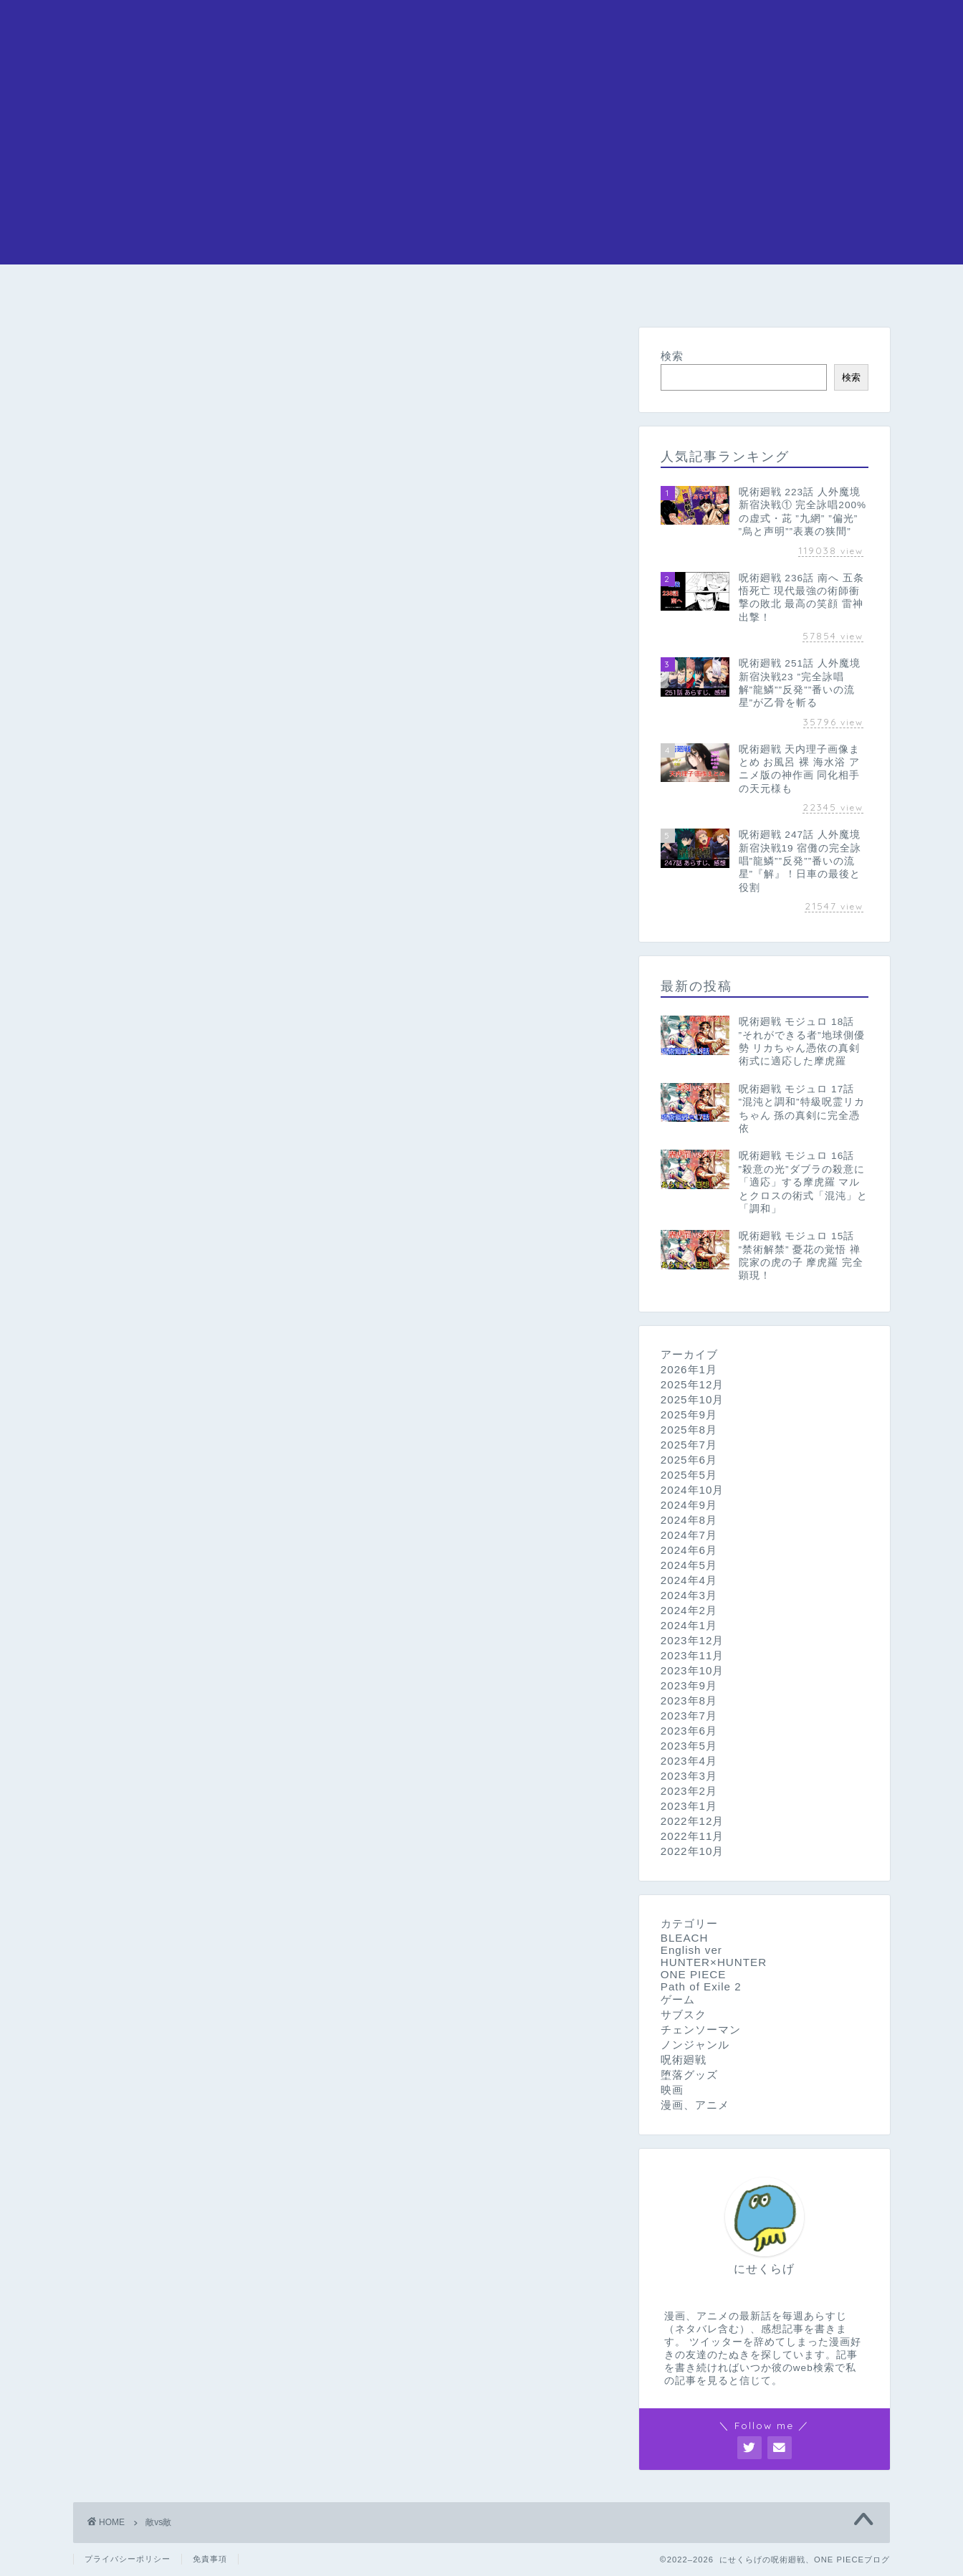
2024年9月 (689, 1505)
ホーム (127, 290)
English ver (691, 1950)
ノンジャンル (695, 2044)
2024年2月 (689, 1610)
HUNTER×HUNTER (707, 290)
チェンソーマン (457, 295)
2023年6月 (689, 1731)
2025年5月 (689, 1475)
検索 (672, 356)
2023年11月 (692, 1655)
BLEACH (572, 290)
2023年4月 (689, 1761)
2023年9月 (689, 1685)
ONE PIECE (238, 290)
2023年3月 (689, 1776)
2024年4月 (689, 1580)
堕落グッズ (689, 2075)
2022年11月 (692, 1836)
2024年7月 (689, 1535)
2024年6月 (689, 1550)
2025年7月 (689, 1445)
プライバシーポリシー (128, 2558)
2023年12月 (692, 1640)
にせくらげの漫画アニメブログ (481, 29)
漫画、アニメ (695, 2105)
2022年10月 (692, 1851)
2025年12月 (692, 1384)
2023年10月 (692, 1670)
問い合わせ (836, 290)
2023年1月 (689, 1806)
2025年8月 (689, 1429)
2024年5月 (689, 1565)
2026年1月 (689, 1369)
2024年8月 (689, 1520)
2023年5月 (689, 1746)
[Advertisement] (481, 164)
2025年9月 (689, 1414)
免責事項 (210, 2558)
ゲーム (678, 1999)
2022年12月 (692, 1821)
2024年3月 (689, 1595)
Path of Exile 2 (701, 1986)
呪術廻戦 (350, 290)
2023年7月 (689, 1715)
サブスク (683, 2014)
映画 (672, 2090)
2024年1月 (689, 1625)
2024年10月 (692, 1490)
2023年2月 (689, 1791)
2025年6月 (689, 1460)
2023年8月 (689, 1700)
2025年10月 (692, 1399)
